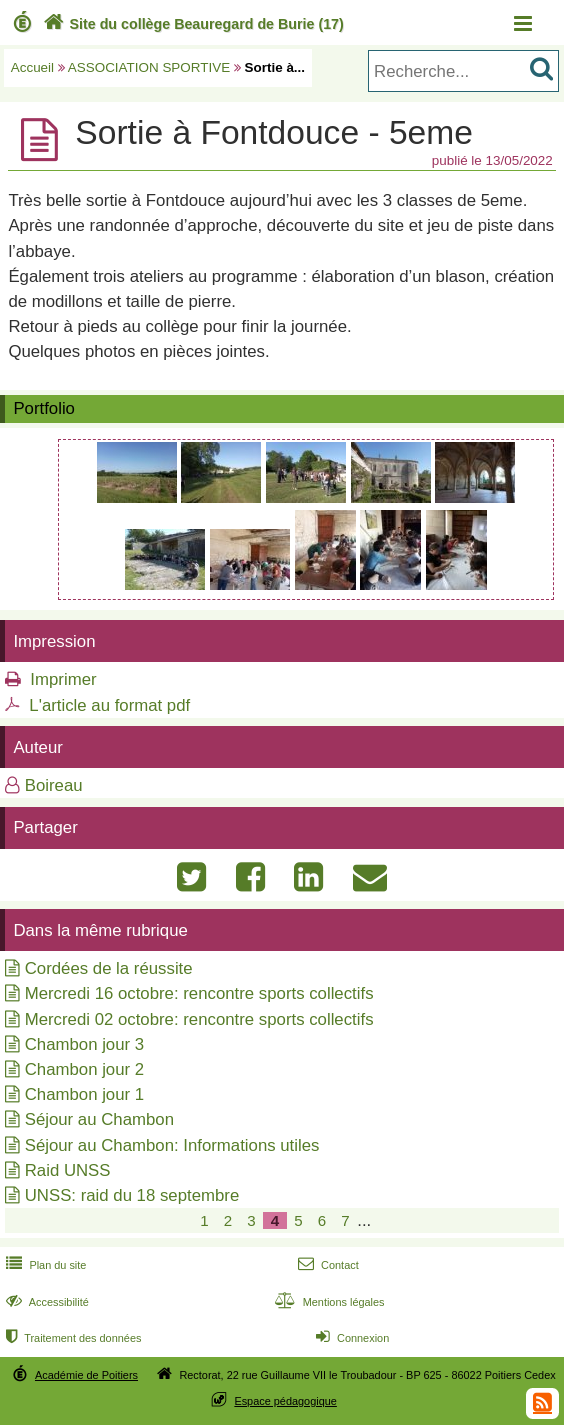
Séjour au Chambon (99, 1119)
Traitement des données (71, 1338)
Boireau (54, 785)
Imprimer (63, 679)
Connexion (350, 1338)
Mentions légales (327, 1302)
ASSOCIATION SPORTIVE (149, 67)
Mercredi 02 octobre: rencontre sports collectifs (199, 1019)
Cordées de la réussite (109, 968)
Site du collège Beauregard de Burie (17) (191, 24)
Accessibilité (45, 1302)
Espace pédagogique (285, 1401)
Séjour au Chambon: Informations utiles (172, 1145)
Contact (326, 1265)
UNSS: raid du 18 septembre (132, 1195)
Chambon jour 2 (84, 1069)
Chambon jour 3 (84, 1044)
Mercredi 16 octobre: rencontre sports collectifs (199, 993)
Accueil (32, 67)
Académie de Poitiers (86, 1375)
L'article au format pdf (109, 705)
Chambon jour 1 (84, 1094)
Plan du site (44, 1265)
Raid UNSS (68, 1170)
